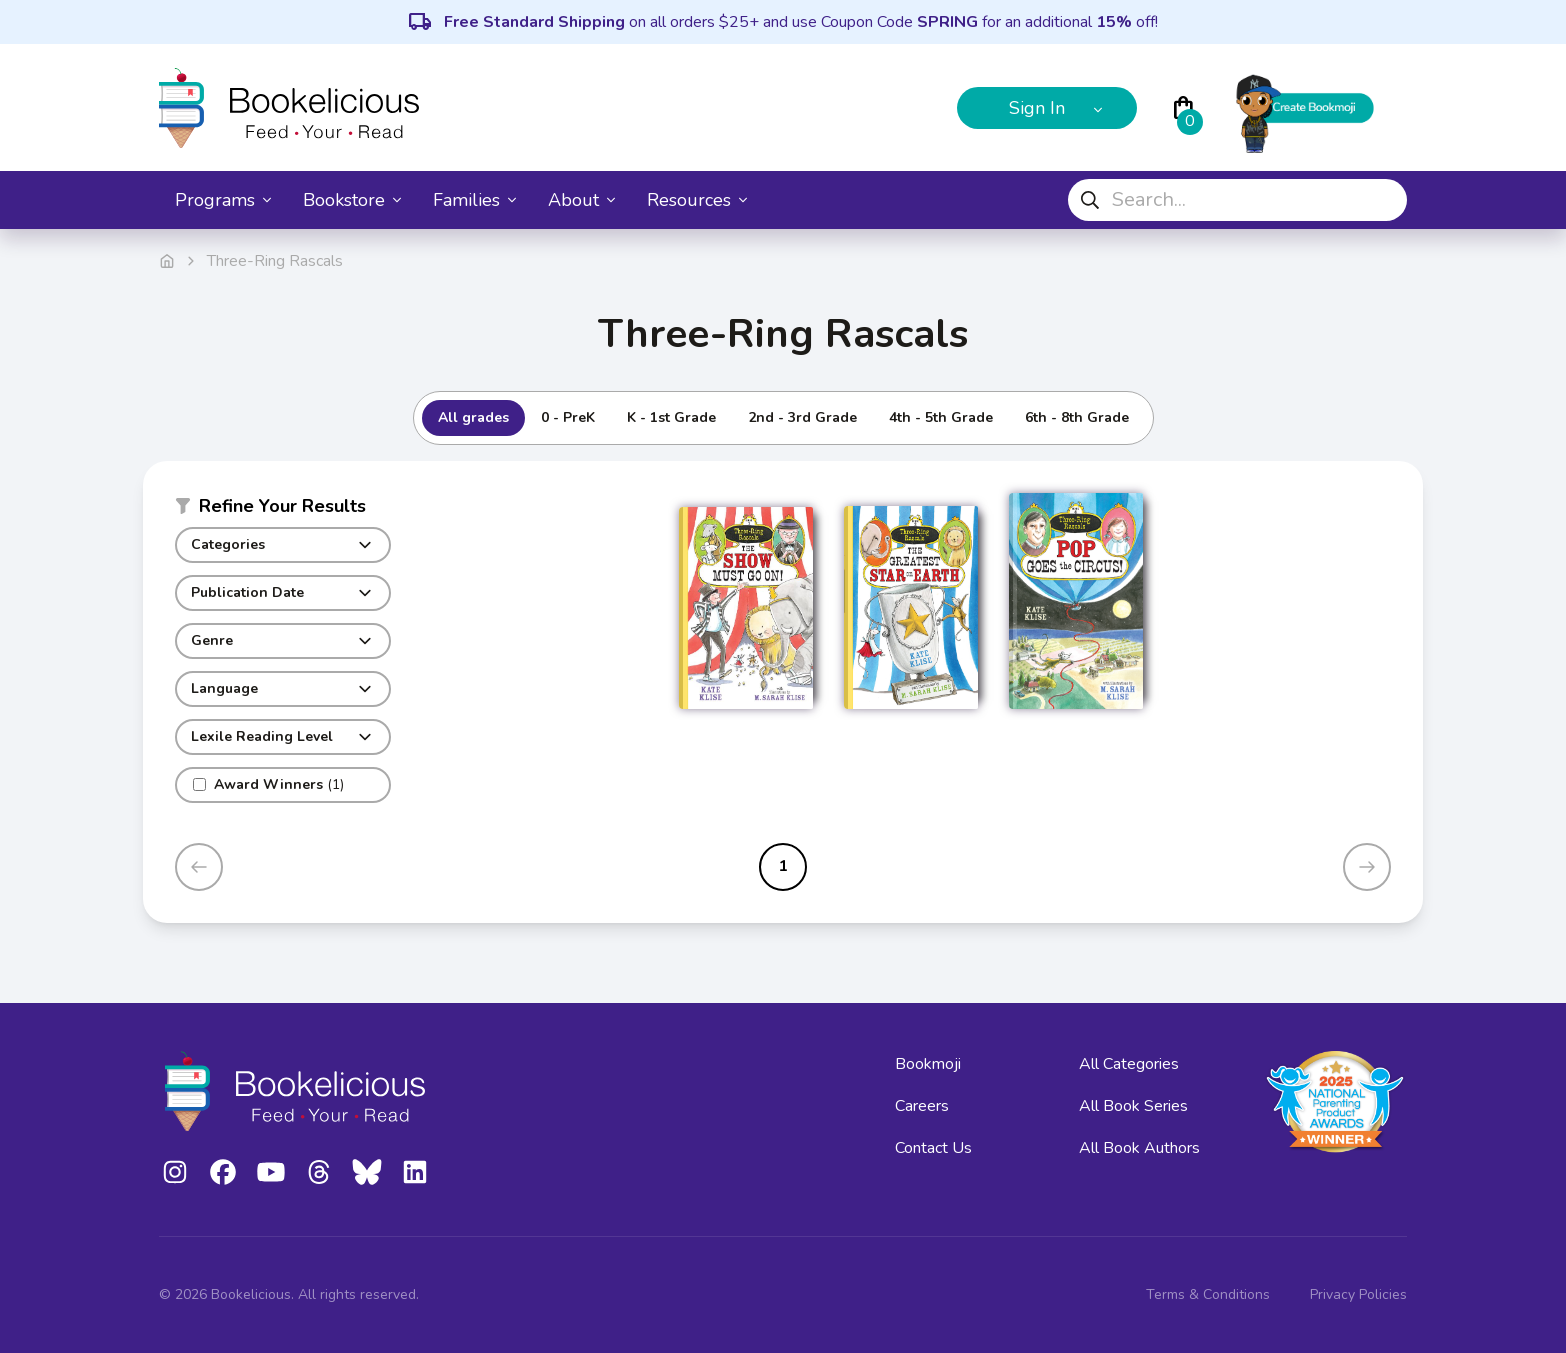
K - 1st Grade (671, 417)
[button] (283, 510)
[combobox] (1237, 200)
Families (474, 200)
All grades (473, 417)
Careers (922, 1106)
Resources (697, 200)
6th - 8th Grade (1077, 417)
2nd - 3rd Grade (802, 417)
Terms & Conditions (1208, 1294)
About (581, 200)
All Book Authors (1139, 1148)
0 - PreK (568, 417)
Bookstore (352, 200)
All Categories (1129, 1064)
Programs (223, 200)
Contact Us (933, 1148)
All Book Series (1133, 1106)
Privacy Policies (1358, 1294)
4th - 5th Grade (941, 417)
